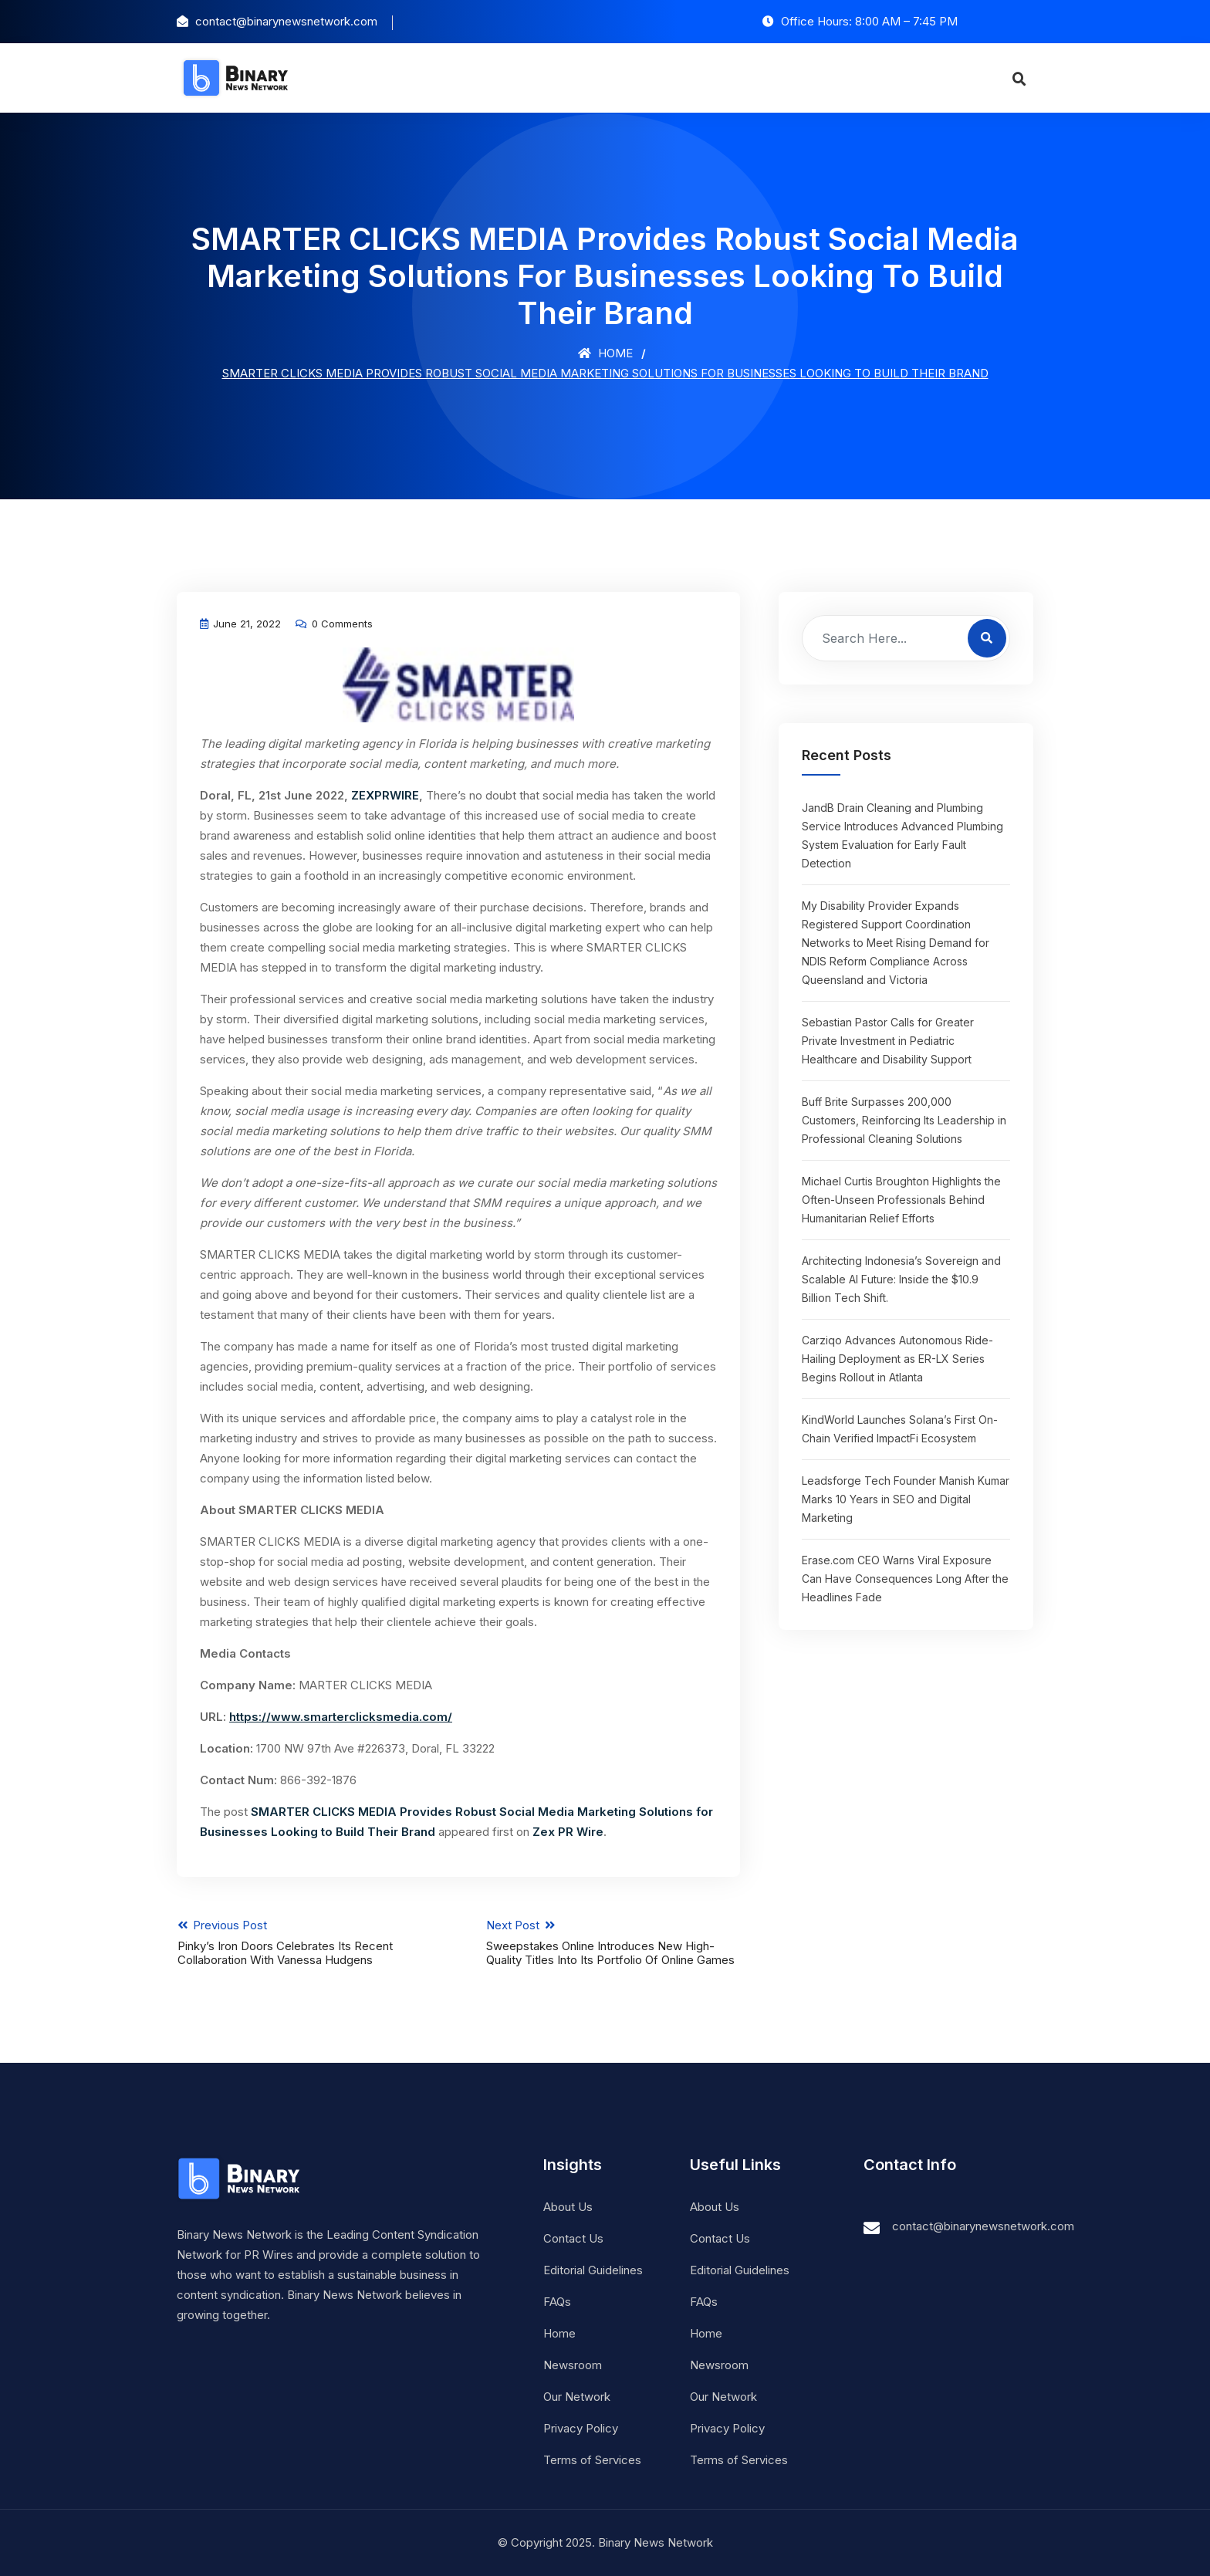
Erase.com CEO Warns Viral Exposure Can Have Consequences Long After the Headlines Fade (905, 1578)
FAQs (557, 2301)
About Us (568, 2206)
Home (605, 353)
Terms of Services (592, 2460)
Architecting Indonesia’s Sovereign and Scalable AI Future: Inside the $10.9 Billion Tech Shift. (901, 1279)
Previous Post (304, 1942)
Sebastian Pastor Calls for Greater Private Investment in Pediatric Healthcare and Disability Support (888, 1041)
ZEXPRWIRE (385, 795)
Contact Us (573, 2238)
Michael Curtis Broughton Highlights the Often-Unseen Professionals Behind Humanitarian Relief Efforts (901, 1200)
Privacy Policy (580, 2428)
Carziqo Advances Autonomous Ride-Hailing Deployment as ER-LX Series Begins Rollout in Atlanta (897, 1359)
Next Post (614, 1942)
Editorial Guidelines (593, 2270)
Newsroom (572, 2365)
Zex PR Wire (567, 1831)
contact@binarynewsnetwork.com (983, 2226)
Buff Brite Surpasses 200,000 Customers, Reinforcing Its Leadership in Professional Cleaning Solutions (904, 1120)
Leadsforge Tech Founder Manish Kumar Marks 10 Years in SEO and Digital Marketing (905, 1499)
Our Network (576, 2396)
